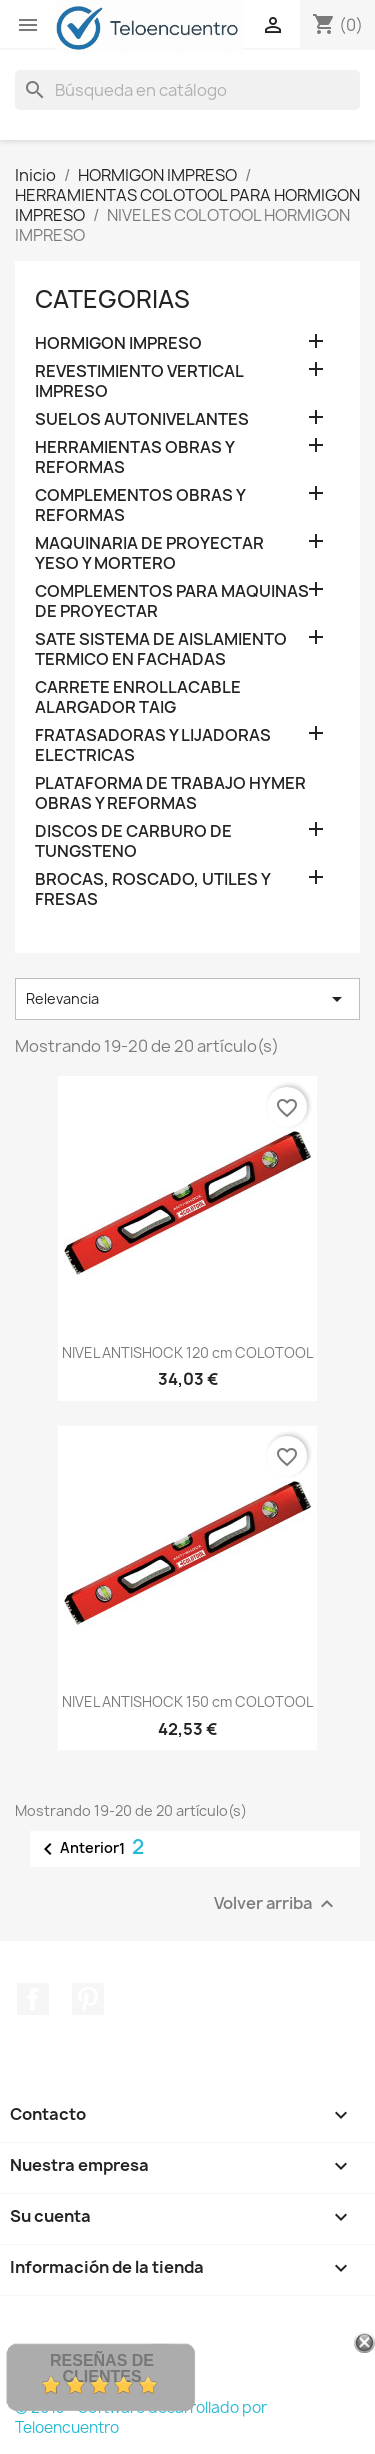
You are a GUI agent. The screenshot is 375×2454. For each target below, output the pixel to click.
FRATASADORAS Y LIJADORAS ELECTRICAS (153, 745)
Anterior (77, 1849)
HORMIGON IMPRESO (118, 343)
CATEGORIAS (112, 299)
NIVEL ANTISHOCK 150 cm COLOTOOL (187, 1701)
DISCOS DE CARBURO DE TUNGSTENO (133, 841)
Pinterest (88, 1999)
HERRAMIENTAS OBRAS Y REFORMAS (134, 457)
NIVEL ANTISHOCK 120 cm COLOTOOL (187, 1352)
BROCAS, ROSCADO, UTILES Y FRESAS (152, 889)
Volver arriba (276, 1903)
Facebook (33, 1999)
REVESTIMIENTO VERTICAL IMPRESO (139, 381)
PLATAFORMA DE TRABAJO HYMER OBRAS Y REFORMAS (170, 793)
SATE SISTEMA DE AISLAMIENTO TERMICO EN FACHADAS (161, 649)
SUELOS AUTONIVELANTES (142, 419)
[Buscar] (187, 90)
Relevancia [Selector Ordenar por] (187, 999)
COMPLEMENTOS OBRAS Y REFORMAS (140, 505)
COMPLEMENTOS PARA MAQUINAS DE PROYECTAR (172, 601)
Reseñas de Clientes (102, 2368)
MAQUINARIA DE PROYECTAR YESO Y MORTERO (149, 553)
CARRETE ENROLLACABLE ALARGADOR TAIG (138, 697)
